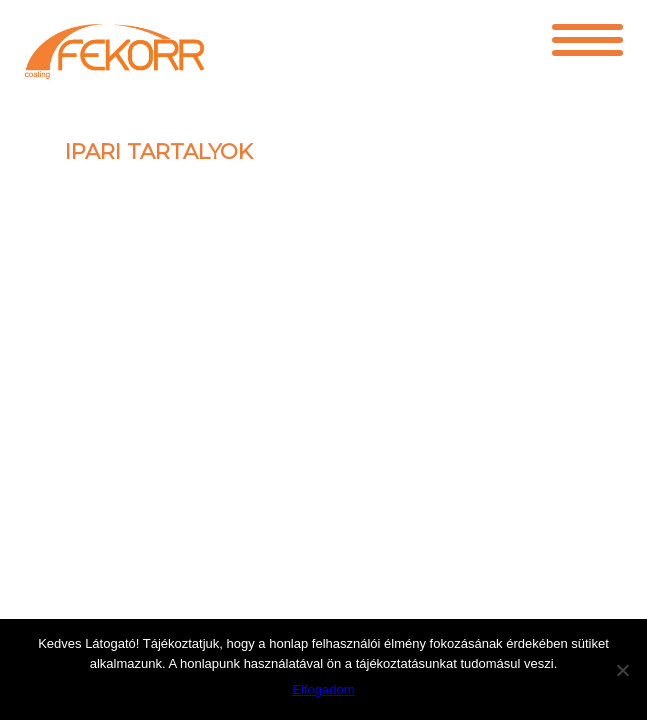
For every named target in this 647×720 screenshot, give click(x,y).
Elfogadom (323, 689)
